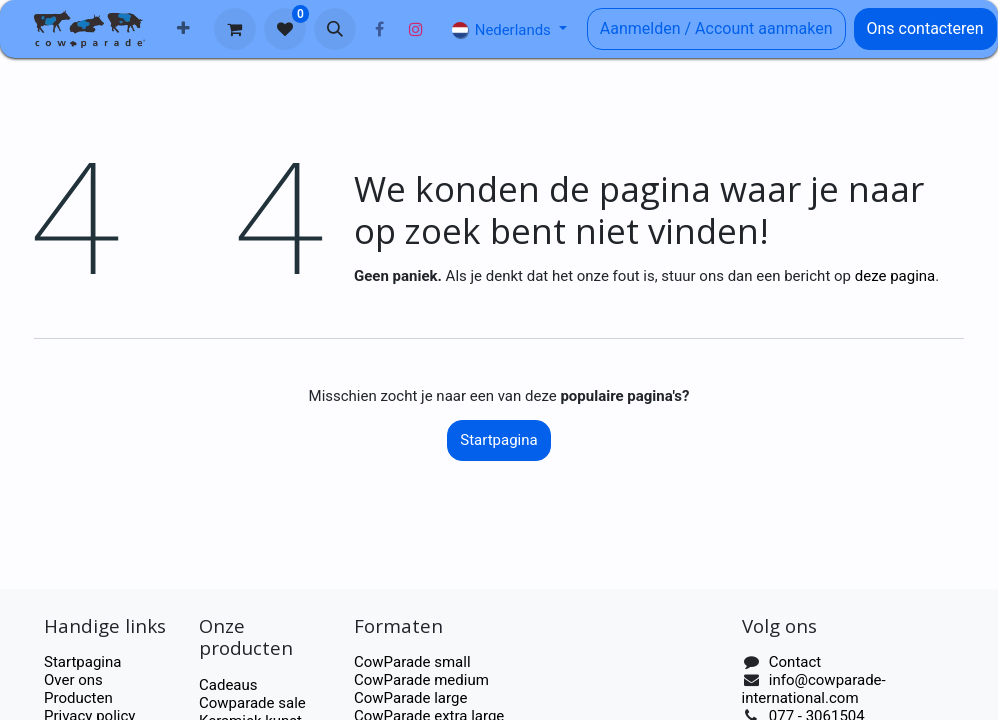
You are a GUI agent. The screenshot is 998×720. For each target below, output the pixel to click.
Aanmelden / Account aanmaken (716, 28)
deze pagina (895, 276)
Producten (78, 698)
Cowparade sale (252, 703)
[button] (335, 29)
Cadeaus (228, 685)
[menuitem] (183, 28)
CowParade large (412, 698)
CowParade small (412, 662)
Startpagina (498, 440)
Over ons (73, 680)
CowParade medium (421, 680)
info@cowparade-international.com (814, 689)
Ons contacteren (925, 28)
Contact (795, 662)
